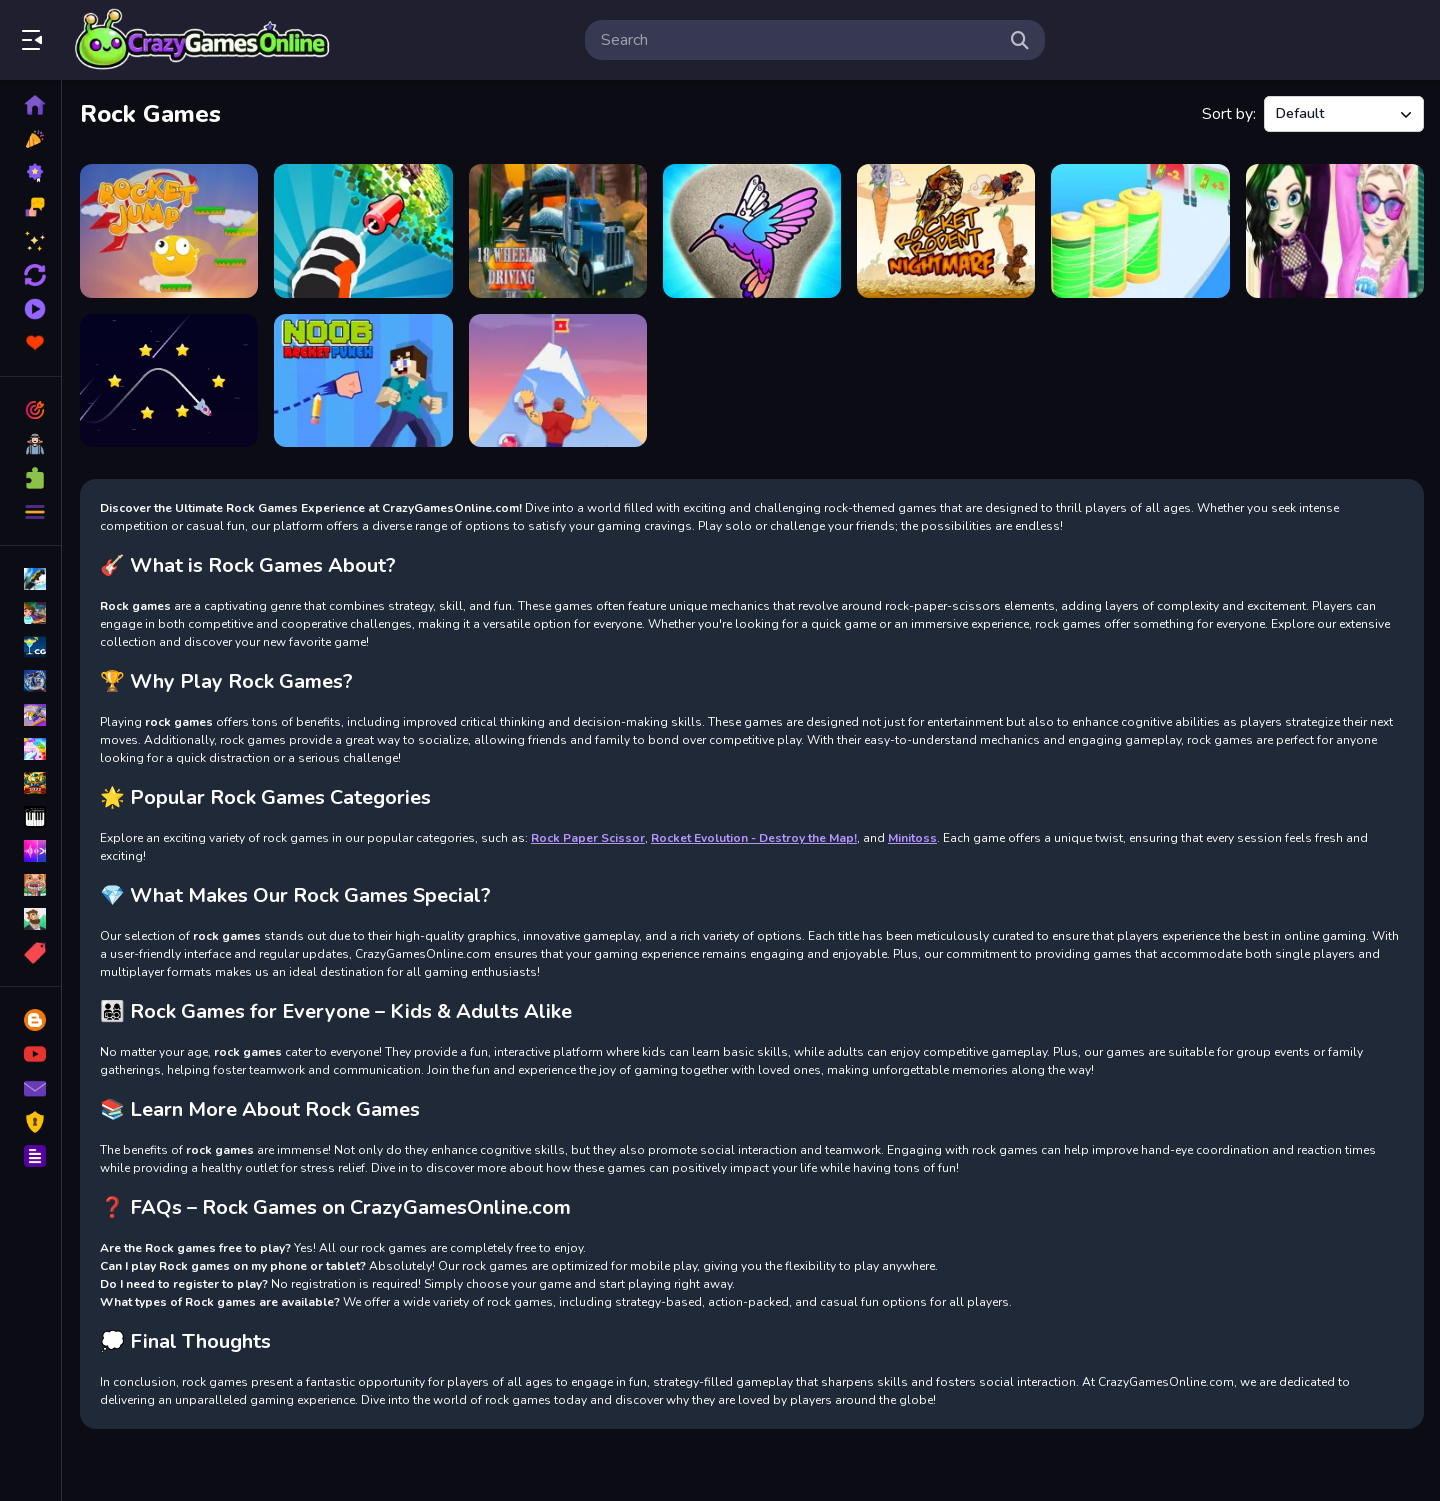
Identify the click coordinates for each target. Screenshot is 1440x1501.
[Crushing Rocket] (363, 231)
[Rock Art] (752, 231)
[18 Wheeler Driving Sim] (558, 231)
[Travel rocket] (169, 381)
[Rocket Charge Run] (1140, 231)
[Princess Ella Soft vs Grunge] (1335, 231)
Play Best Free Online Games (203, 40)
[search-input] (799, 40)
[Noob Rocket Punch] (363, 381)
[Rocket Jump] (169, 231)
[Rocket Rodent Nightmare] (946, 231)
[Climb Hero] (558, 381)
